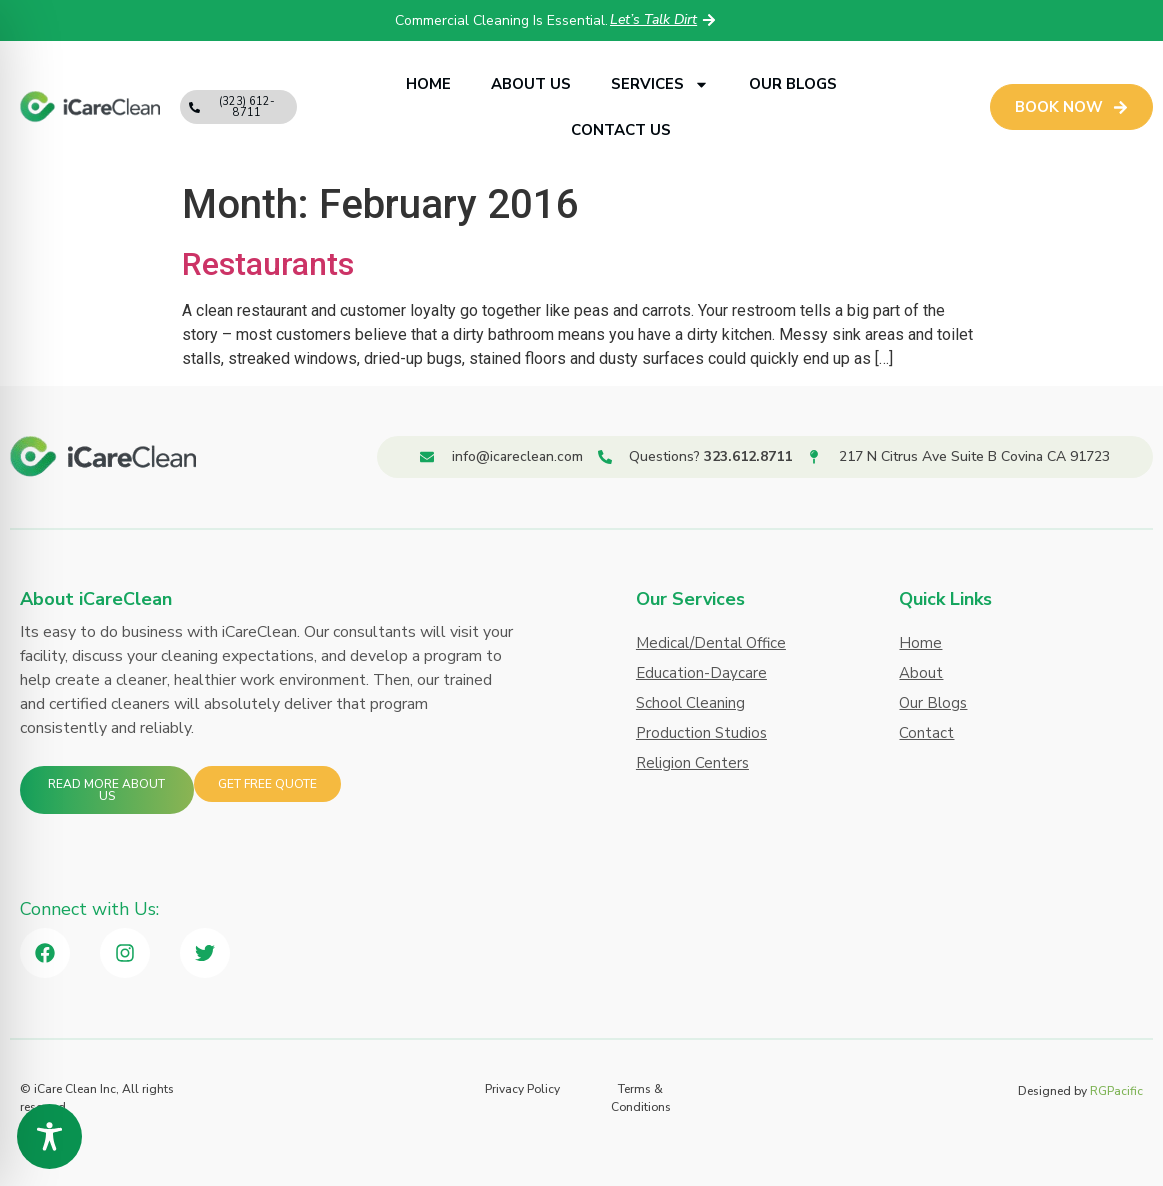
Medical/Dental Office (711, 643)
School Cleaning (690, 703)
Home (428, 84)
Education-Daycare (701, 673)
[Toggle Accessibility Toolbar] (49, 1136)
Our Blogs (793, 84)
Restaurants (268, 264)
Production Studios (701, 733)
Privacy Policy (522, 1089)
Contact (926, 733)
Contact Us (621, 130)
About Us (531, 84)
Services (660, 84)
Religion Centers (692, 763)
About (921, 673)
